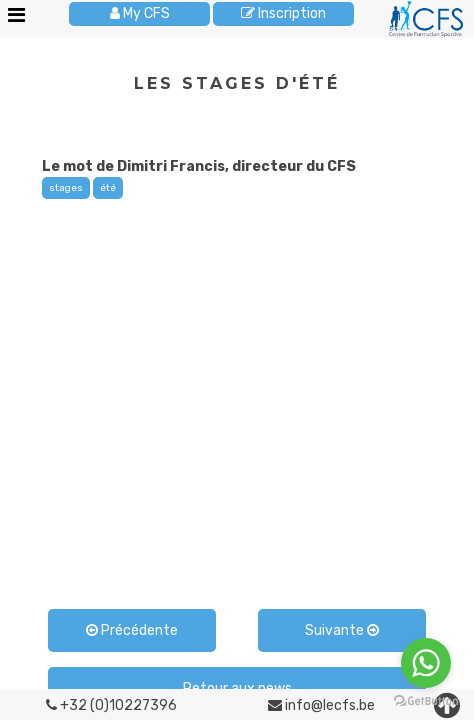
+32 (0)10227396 (111, 705)
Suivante (342, 630)
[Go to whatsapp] (426, 663)
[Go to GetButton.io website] (426, 700)
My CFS (140, 13)
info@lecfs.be (321, 705)
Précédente (132, 630)
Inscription (283, 13)
